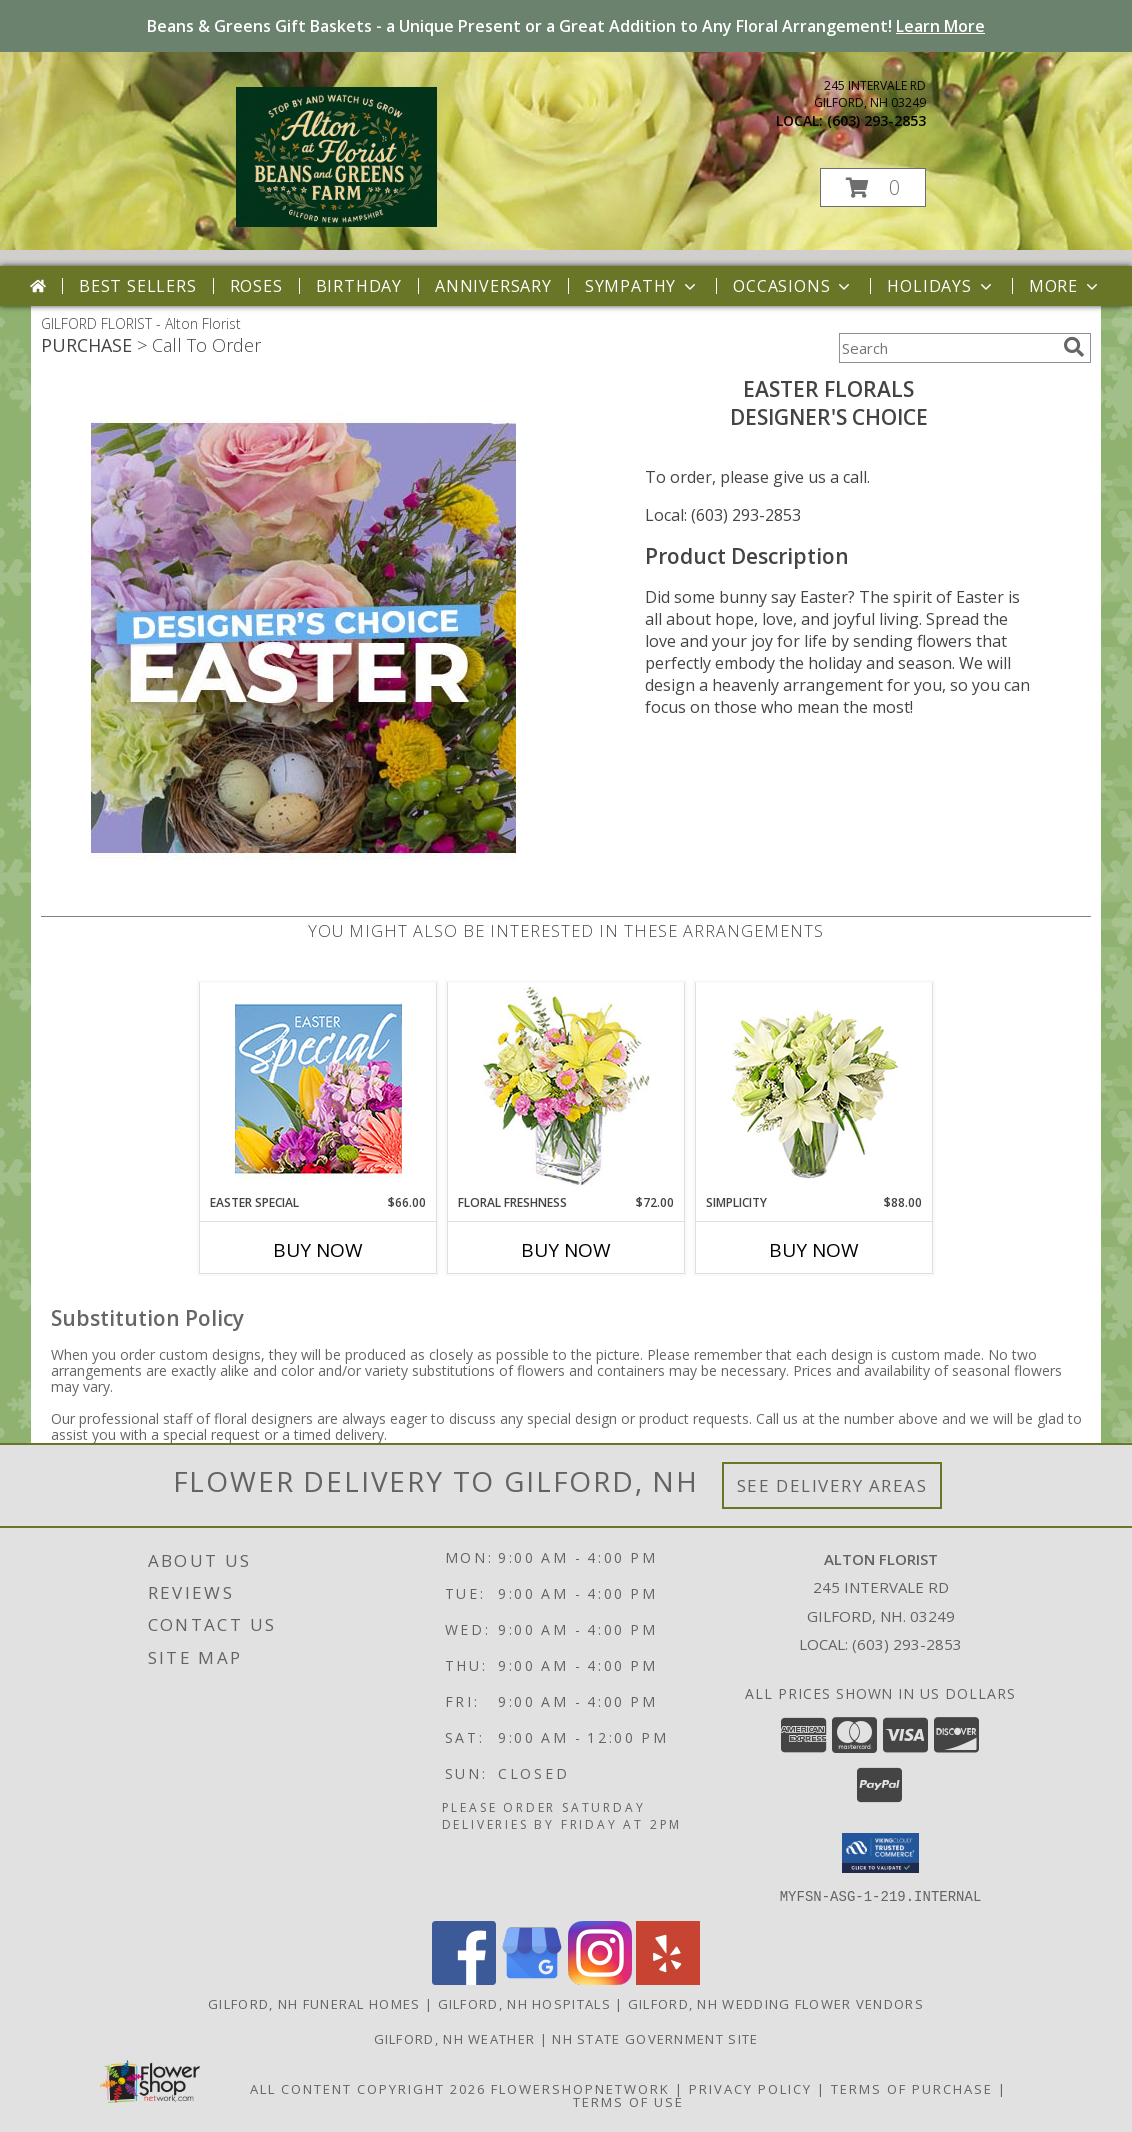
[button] (873, 187)
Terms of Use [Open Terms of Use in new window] (628, 2101)
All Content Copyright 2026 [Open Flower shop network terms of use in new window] (368, 2088)
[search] (1074, 347)
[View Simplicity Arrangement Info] (814, 1088)
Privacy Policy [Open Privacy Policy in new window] (750, 2088)
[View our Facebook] (464, 1978)
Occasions (793, 286)
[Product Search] (947, 348)
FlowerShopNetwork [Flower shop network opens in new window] (580, 2088)
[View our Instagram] (600, 1978)
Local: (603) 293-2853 (723, 515)
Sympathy (642, 286)
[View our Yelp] (668, 1978)
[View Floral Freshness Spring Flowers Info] (566, 1088)
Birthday (359, 286)
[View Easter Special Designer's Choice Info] (318, 1088)
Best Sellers (138, 286)
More (1065, 286)
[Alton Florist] (336, 221)
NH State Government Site (655, 2038)
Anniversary (493, 286)
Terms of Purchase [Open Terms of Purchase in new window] (912, 2088)
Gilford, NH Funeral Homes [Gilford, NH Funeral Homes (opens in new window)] (314, 2003)
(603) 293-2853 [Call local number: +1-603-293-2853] (876, 120)
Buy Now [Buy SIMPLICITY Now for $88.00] (814, 1250)
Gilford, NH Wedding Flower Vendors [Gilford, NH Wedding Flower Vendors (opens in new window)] (776, 2003)
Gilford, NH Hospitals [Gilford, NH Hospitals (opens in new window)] (524, 2003)
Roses (256, 286)
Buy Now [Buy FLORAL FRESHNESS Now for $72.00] (566, 1250)
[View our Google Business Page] (532, 1978)
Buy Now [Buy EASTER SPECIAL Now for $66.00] (318, 1250)
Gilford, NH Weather (455, 2038)
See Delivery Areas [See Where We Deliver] (832, 1485)
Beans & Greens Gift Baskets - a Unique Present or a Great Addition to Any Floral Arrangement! (566, 26)
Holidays (941, 286)
